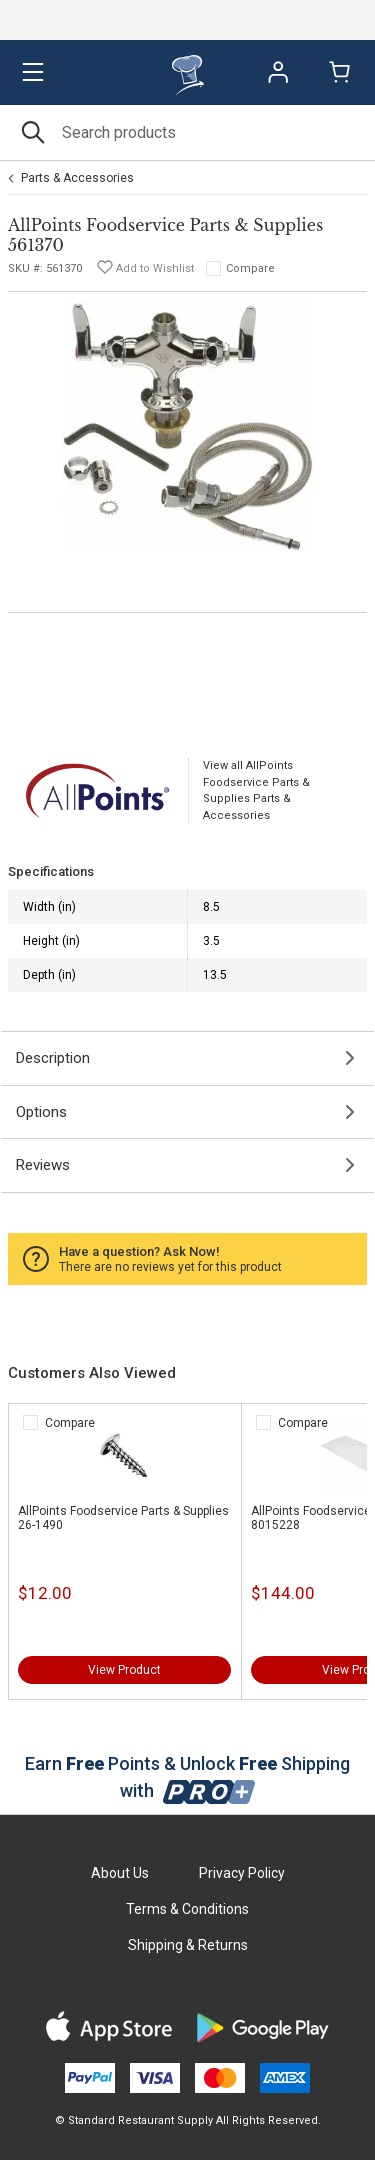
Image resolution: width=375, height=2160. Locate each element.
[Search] (187, 132)
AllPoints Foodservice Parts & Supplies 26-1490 (123, 1518)
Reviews (43, 1165)
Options (41, 1112)
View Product (124, 1670)
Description (53, 1058)
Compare (250, 268)
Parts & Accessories (77, 178)
